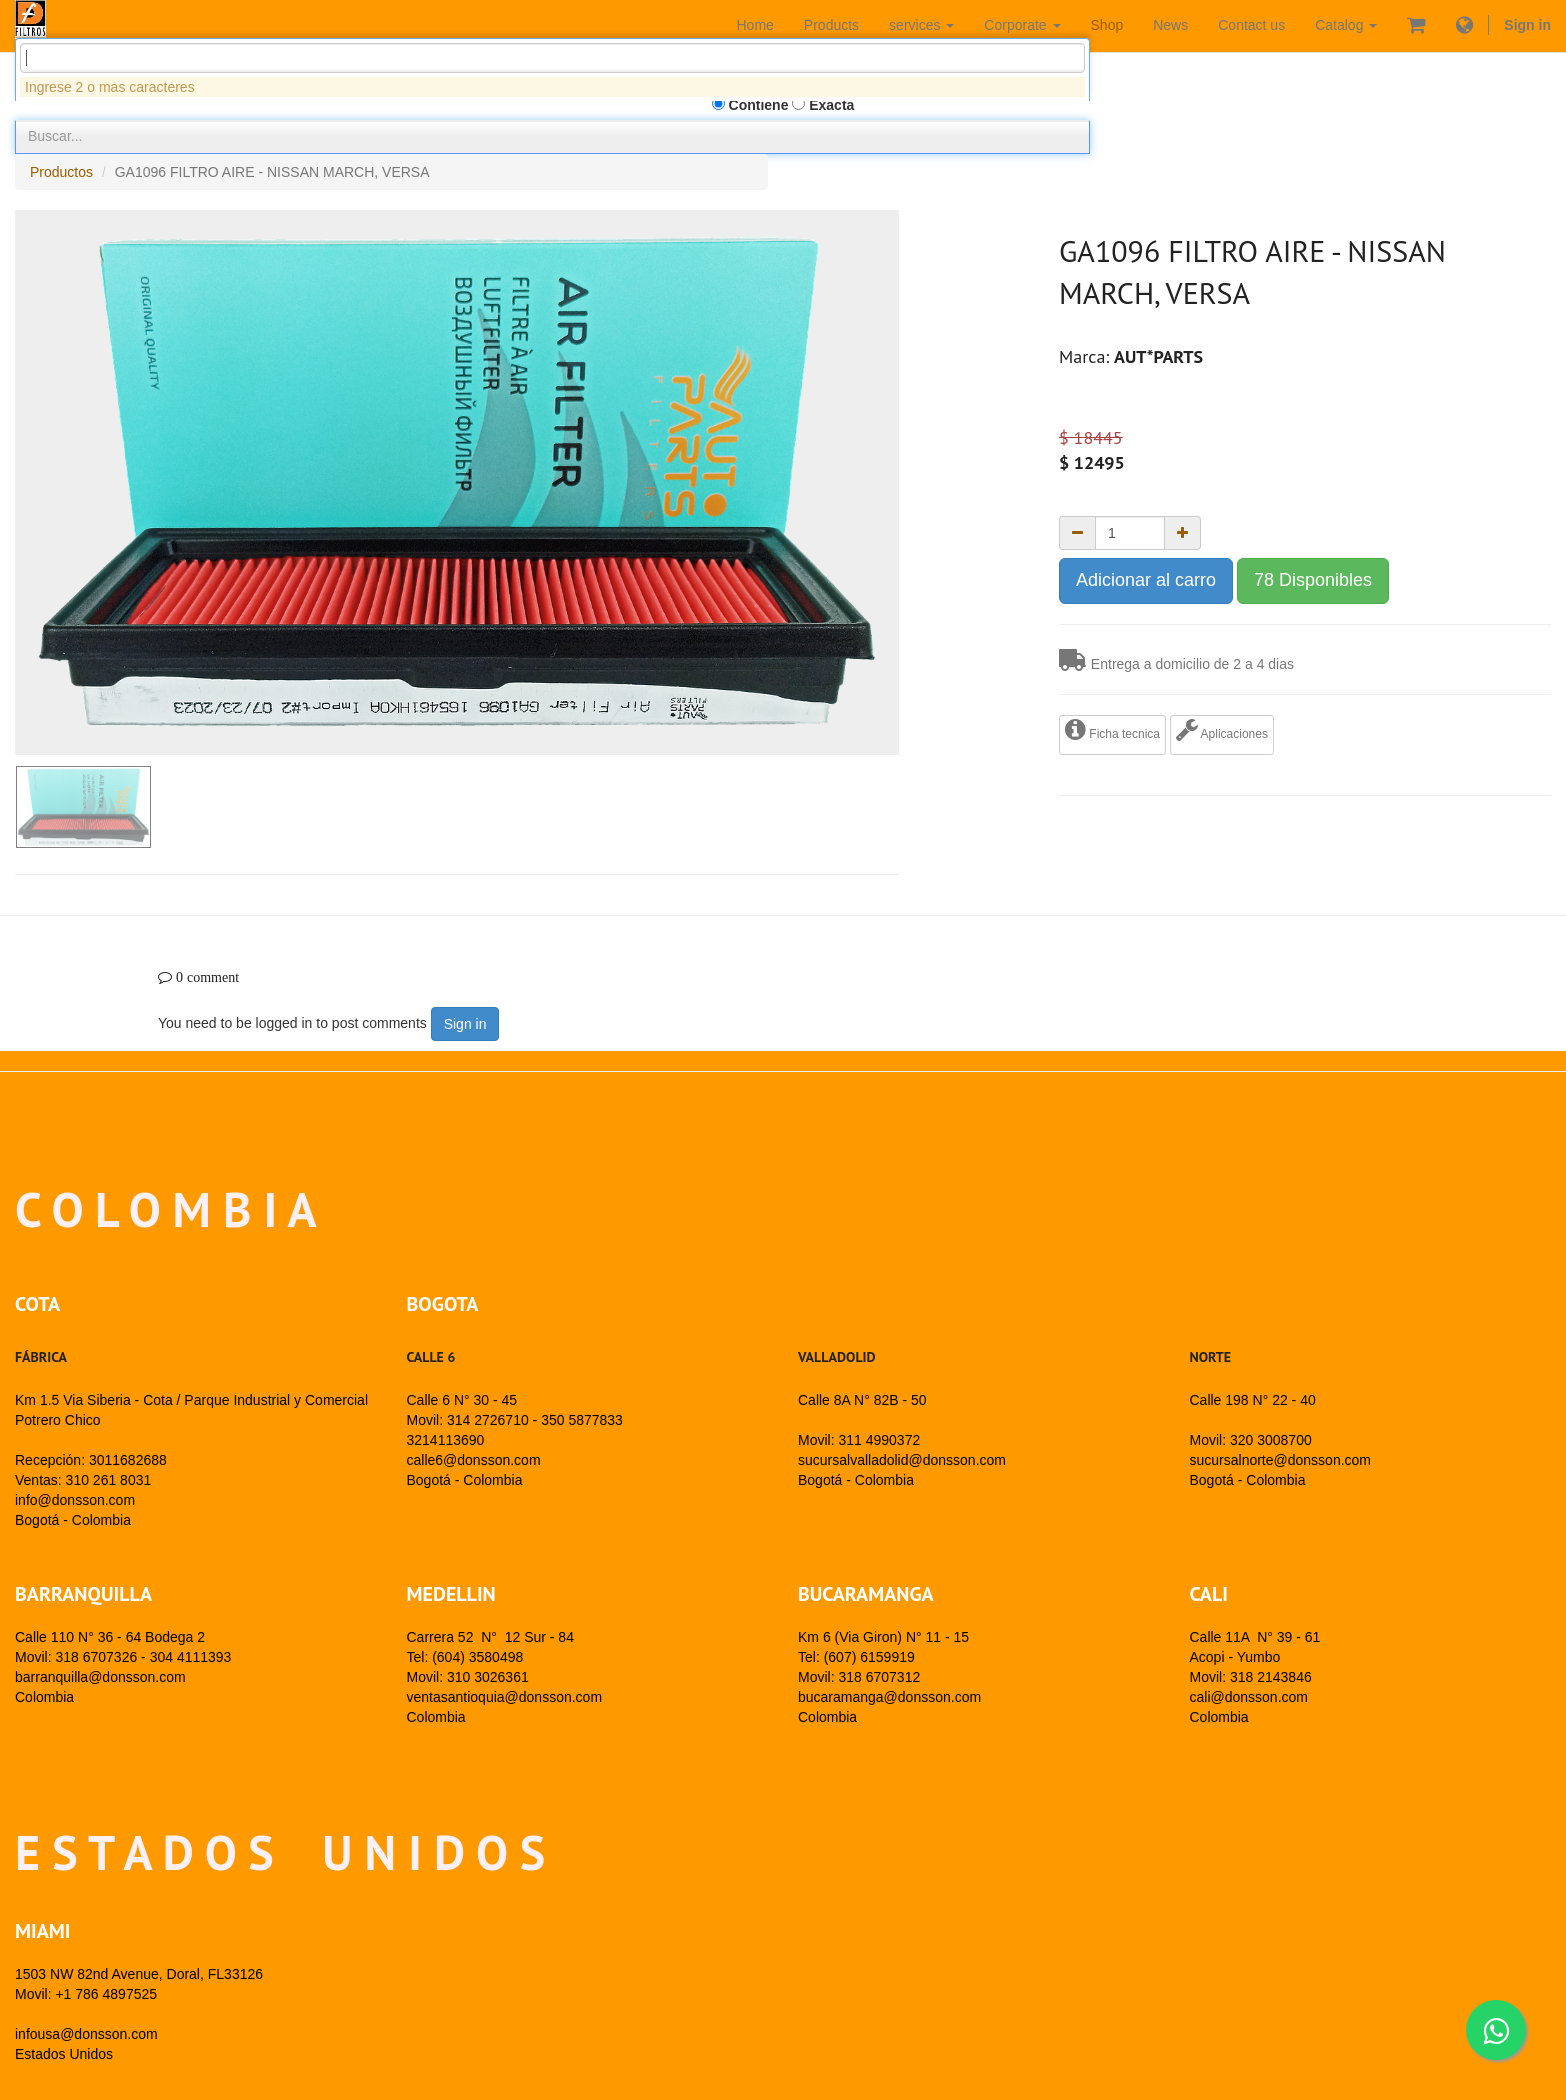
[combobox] (552, 168)
